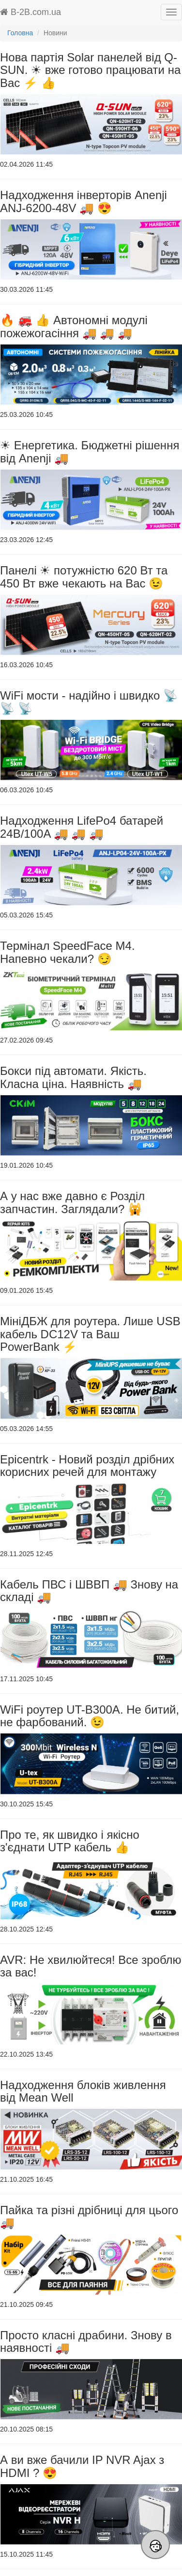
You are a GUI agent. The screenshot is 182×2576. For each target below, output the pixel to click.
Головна (20, 33)
